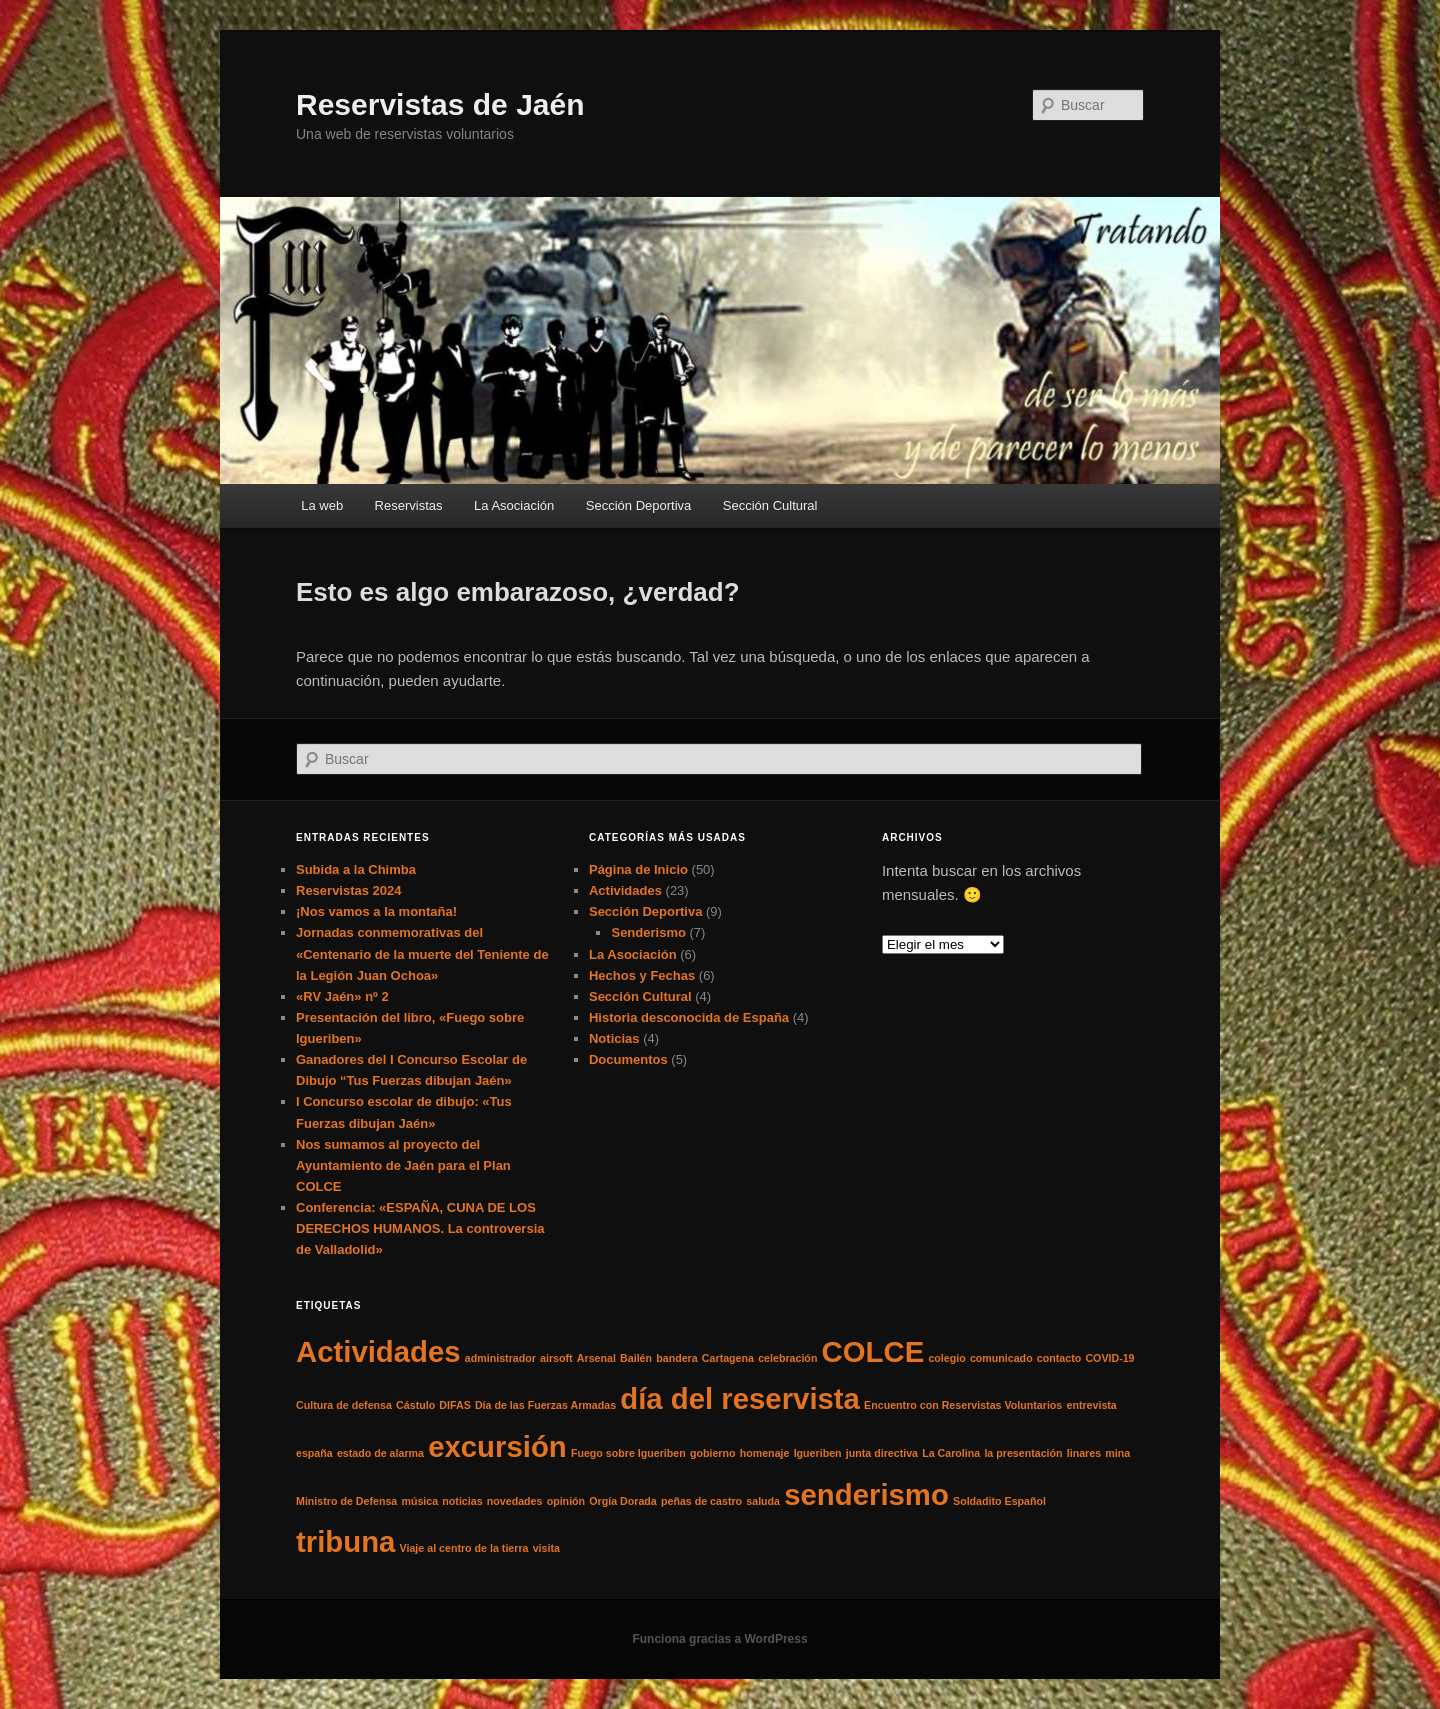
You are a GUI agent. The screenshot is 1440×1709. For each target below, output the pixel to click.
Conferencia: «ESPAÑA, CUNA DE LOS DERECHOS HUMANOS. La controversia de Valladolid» (420, 1228)
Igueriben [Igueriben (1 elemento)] (818, 1453)
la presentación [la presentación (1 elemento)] (1023, 1453)
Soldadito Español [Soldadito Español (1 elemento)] (999, 1501)
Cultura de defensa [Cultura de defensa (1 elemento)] (344, 1405)
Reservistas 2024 (349, 890)
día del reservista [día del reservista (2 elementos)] (740, 1398)
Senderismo (648, 932)
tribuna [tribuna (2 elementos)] (345, 1541)
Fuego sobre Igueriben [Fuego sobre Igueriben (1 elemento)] (628, 1453)
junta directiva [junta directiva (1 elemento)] (882, 1453)
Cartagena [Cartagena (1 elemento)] (728, 1358)
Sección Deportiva (639, 505)
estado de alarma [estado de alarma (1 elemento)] (380, 1453)
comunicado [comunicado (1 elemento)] (1001, 1358)
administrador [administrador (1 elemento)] (500, 1358)
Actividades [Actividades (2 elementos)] (378, 1351)
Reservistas (409, 505)
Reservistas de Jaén (440, 104)
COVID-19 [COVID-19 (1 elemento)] (1109, 1358)
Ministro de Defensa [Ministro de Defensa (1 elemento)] (346, 1501)
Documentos (628, 1059)
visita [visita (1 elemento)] (546, 1548)
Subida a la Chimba (356, 869)
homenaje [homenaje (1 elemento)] (765, 1453)
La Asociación (514, 505)
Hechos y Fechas (642, 975)
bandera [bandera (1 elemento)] (676, 1358)
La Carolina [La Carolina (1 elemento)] (951, 1453)
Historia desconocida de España (689, 1017)
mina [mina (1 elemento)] (1117, 1453)
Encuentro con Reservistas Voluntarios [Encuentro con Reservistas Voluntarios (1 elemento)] (963, 1405)
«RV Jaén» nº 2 (342, 996)
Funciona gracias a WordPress (719, 1639)
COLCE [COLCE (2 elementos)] (873, 1351)
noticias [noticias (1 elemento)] (462, 1501)
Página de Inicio (638, 869)
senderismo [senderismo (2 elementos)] (866, 1494)
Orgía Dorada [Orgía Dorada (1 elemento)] (623, 1501)
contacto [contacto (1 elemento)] (1059, 1358)
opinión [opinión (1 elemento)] (566, 1501)
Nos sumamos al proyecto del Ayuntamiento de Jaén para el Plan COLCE (403, 1165)
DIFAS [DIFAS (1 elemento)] (454, 1405)
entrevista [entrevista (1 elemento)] (1091, 1405)
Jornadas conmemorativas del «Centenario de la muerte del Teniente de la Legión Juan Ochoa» (422, 953)
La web (322, 505)
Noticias (614, 1038)
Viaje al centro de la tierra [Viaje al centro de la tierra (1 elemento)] (464, 1548)
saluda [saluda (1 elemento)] (763, 1501)
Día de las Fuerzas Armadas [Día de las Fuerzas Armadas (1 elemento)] (545, 1405)
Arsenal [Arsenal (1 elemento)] (596, 1358)
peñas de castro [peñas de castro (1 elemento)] (701, 1501)
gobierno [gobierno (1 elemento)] (713, 1453)
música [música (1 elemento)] (419, 1501)
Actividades (625, 890)
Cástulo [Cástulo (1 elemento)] (415, 1405)
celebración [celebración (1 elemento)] (787, 1358)
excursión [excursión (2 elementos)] (497, 1446)
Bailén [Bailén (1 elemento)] (636, 1358)
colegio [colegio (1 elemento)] (946, 1358)
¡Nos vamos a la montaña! (376, 911)
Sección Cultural (770, 505)
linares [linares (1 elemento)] (1084, 1453)
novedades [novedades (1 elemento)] (515, 1501)
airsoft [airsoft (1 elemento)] (556, 1358)
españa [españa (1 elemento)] (314, 1453)
